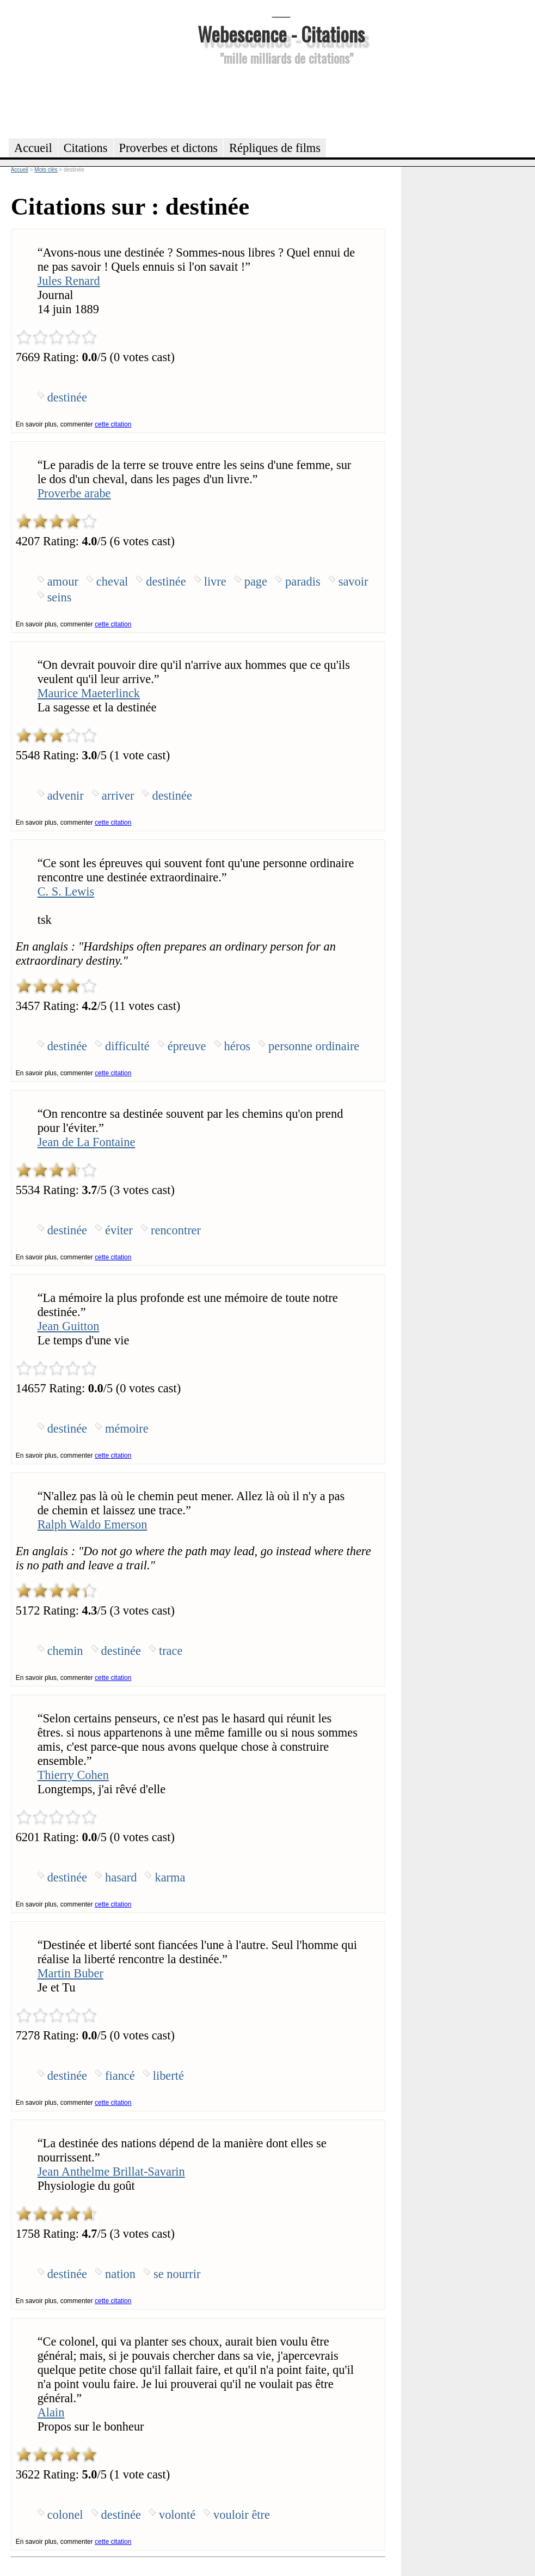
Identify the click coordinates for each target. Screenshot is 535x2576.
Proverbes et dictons (168, 148)
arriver (118, 795)
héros (237, 1046)
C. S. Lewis (66, 891)
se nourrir (176, 2274)
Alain (51, 2412)
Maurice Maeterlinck (89, 693)
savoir (353, 581)
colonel (65, 2515)
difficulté (127, 1046)
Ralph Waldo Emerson (92, 1524)
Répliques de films (275, 148)
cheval (112, 581)
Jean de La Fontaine (87, 1142)
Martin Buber (70, 1973)
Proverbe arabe (74, 493)
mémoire (127, 1428)
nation (120, 2274)
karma (170, 1877)
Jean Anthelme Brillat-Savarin (111, 2171)
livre (215, 581)
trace (171, 1651)
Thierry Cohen (73, 1775)
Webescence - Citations (281, 33)
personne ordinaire (313, 1046)
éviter (119, 1230)
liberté (168, 2075)
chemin (65, 1651)
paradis (303, 581)
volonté (177, 2515)
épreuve (187, 1046)
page (255, 581)
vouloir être (241, 2515)
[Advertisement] (281, 100)
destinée (67, 397)
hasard (121, 1877)
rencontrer (176, 1230)
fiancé (120, 2075)
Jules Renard (69, 281)
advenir (65, 795)
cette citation (113, 424)
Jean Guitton (69, 1326)
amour (62, 581)
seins (59, 597)
